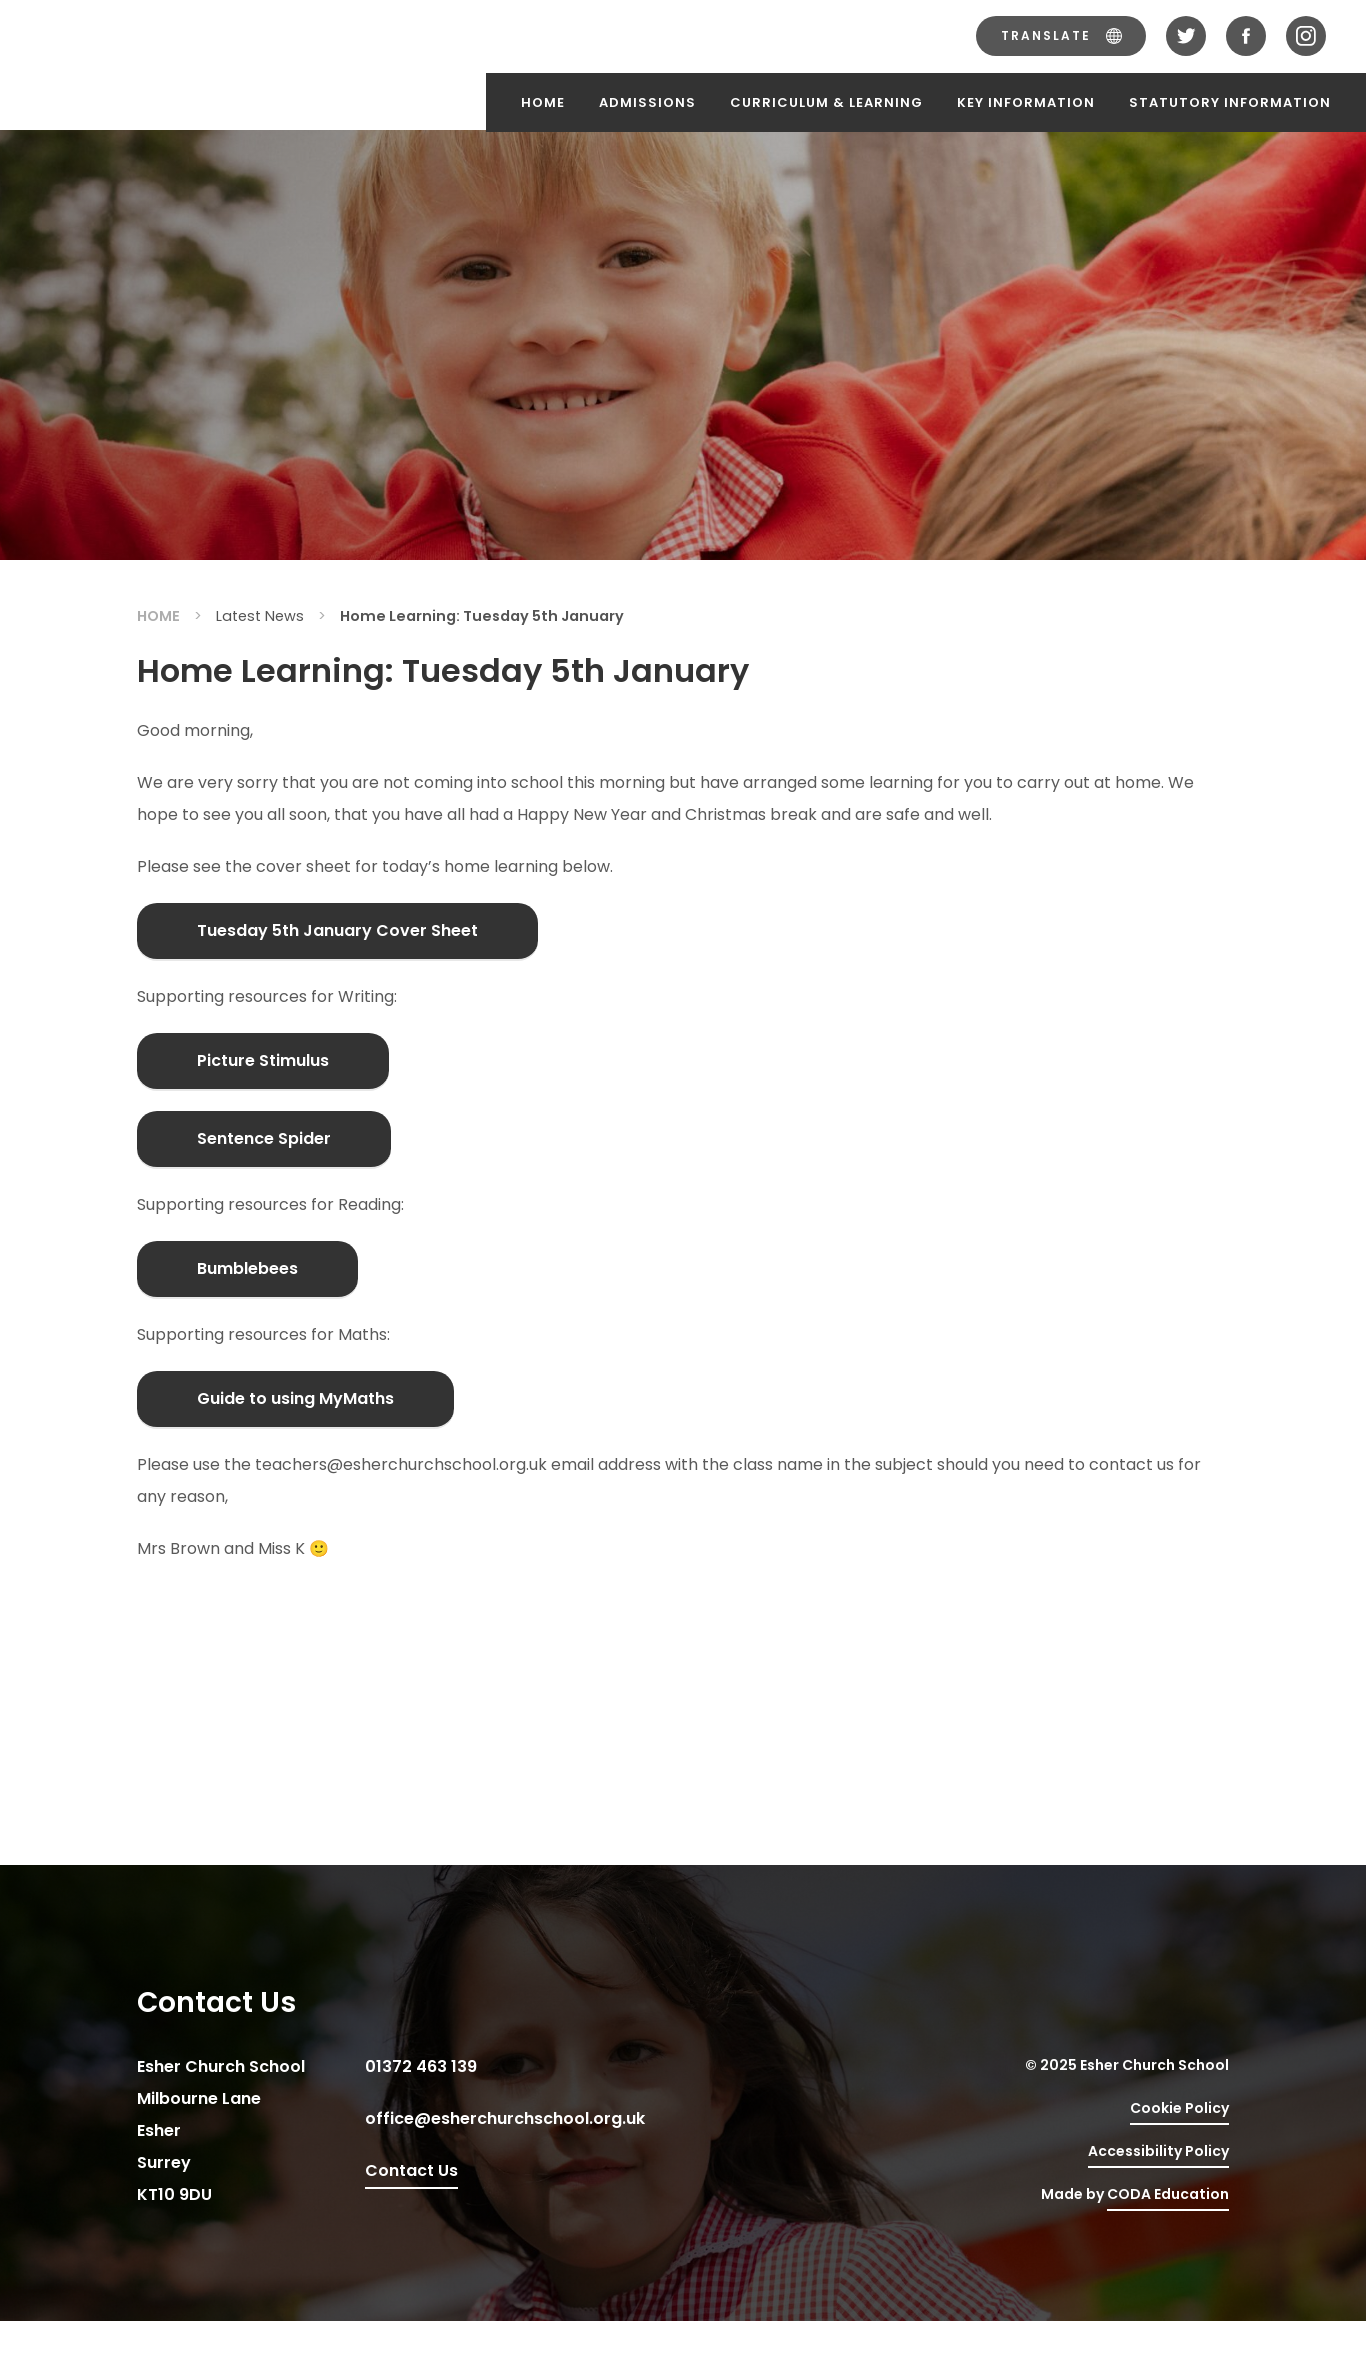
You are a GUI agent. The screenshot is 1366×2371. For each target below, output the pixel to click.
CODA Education (1168, 2194)
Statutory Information (1230, 102)
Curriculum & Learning (826, 102)
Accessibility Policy (1158, 2151)
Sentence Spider (264, 1138)
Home (543, 102)
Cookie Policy (1179, 2108)
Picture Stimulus (263, 1060)
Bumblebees (247, 1268)
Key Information (1026, 102)
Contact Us (411, 2170)
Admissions (647, 102)
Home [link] (158, 616)
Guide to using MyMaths (295, 1398)
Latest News (260, 616)
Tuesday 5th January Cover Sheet (337, 930)
